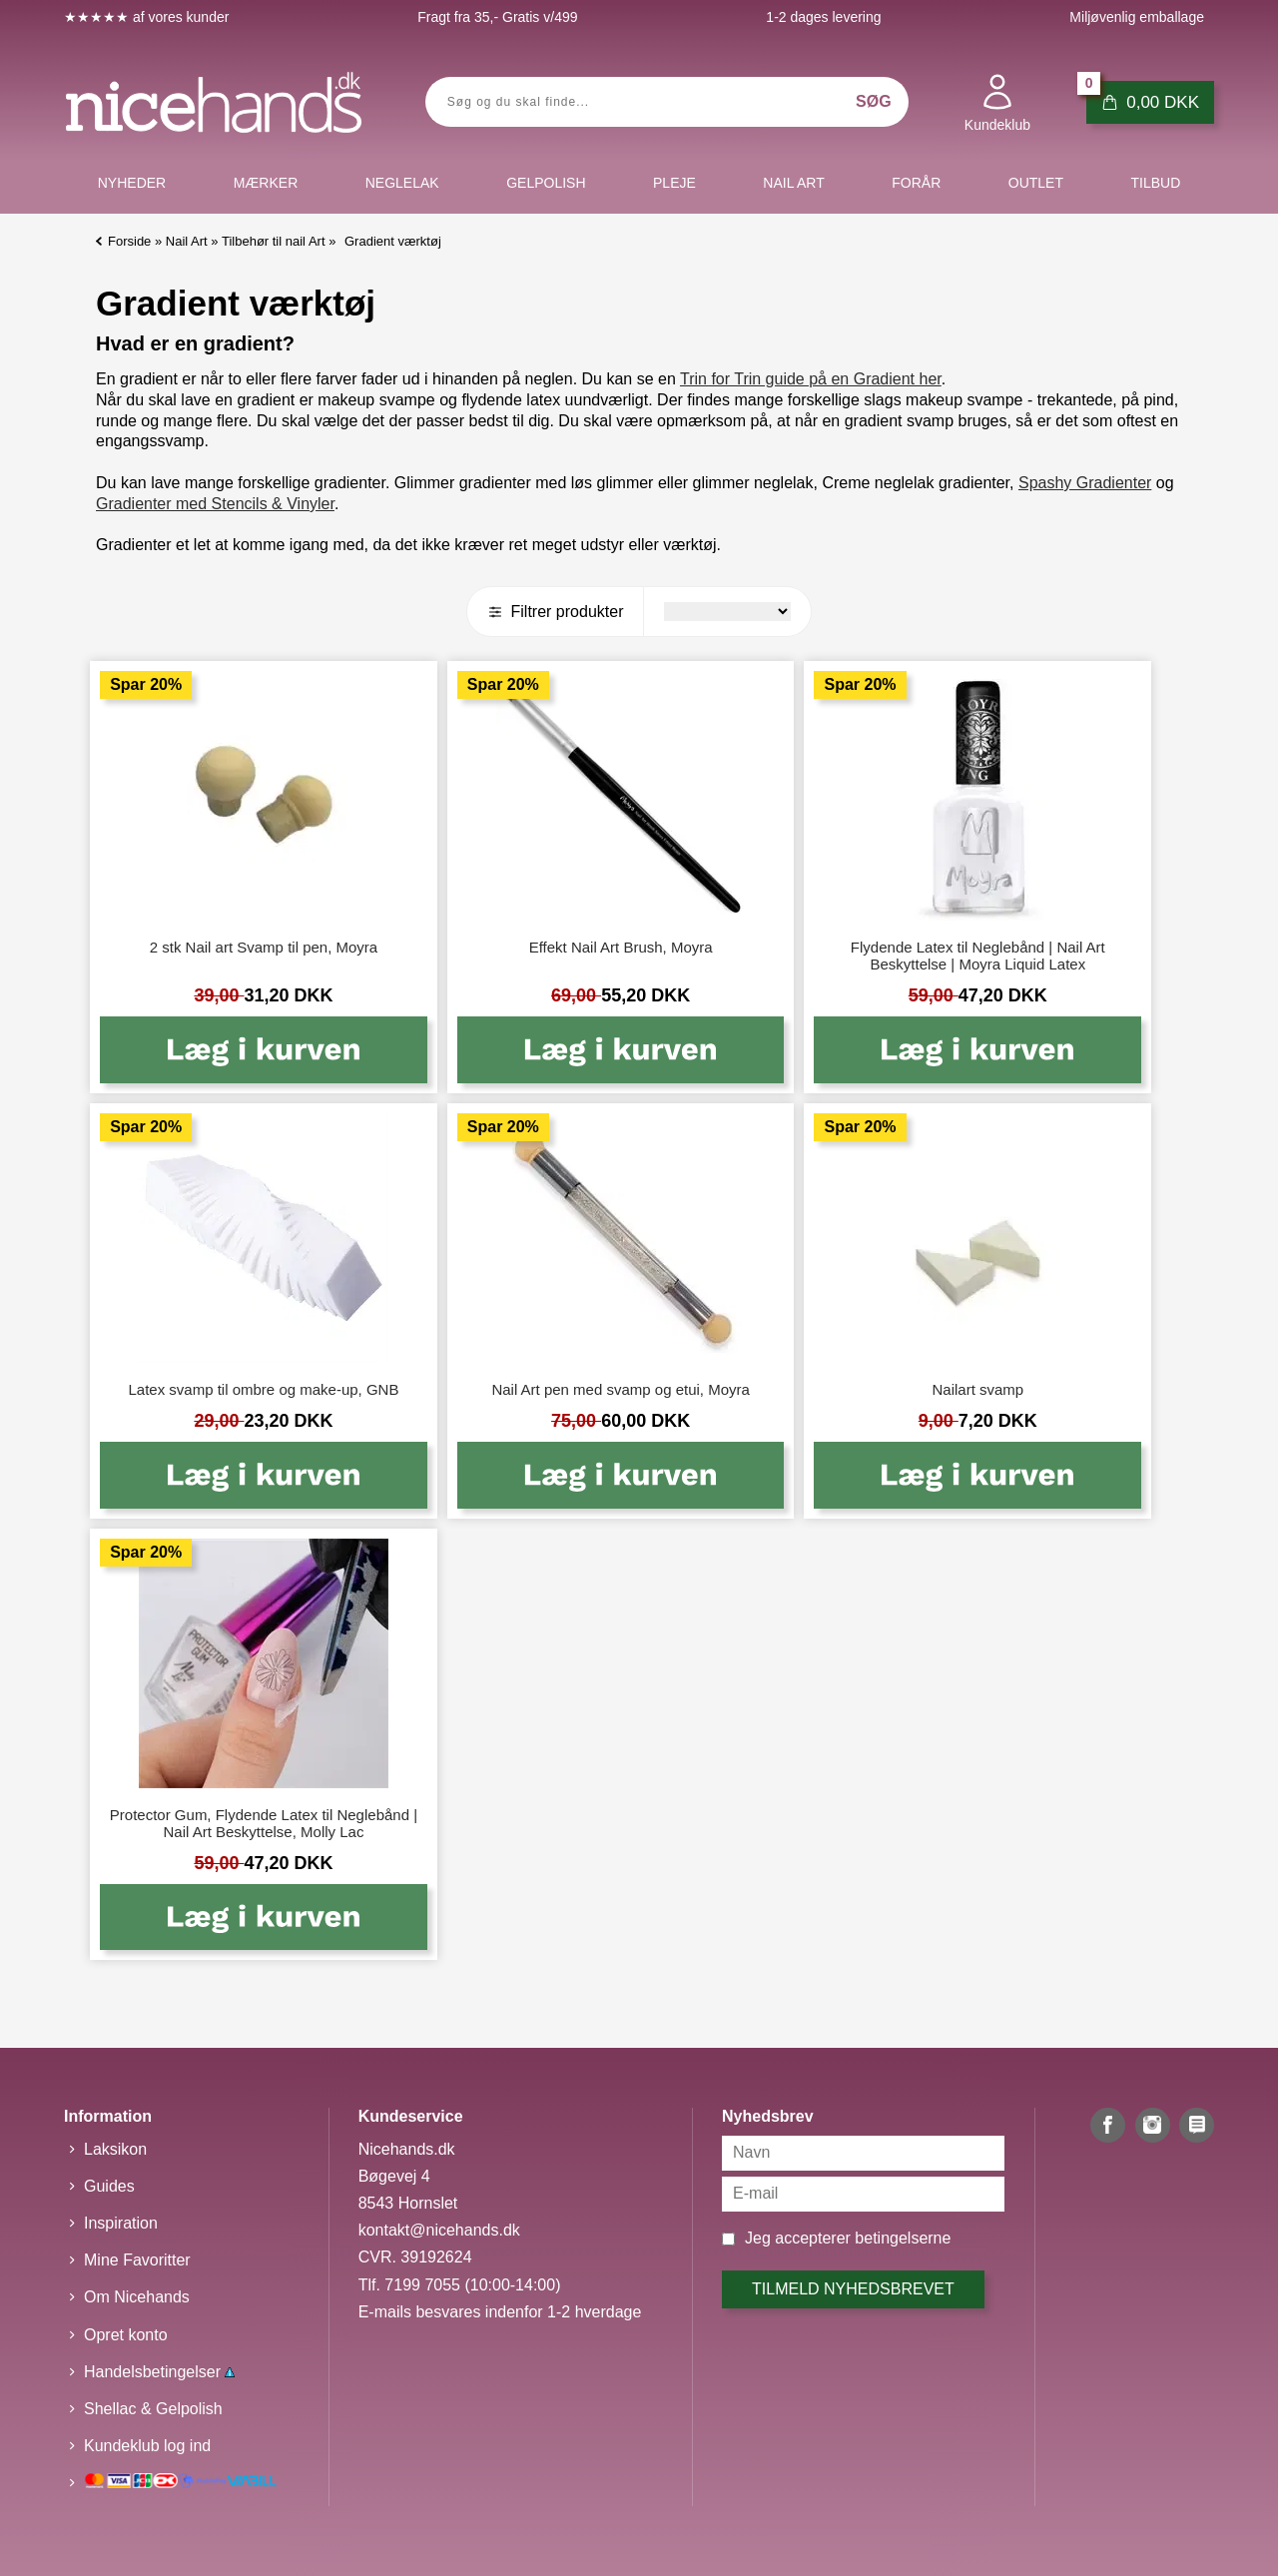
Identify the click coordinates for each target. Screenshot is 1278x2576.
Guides (109, 2186)
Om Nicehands (137, 2296)
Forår (916, 183)
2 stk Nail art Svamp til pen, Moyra (263, 947)
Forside (129, 241)
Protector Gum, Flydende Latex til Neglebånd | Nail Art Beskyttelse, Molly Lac (263, 1823)
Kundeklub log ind (147, 2445)
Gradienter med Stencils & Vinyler (215, 503)
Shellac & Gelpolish (153, 2408)
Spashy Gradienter (1084, 482)
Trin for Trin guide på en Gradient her (811, 378)
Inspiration (121, 2223)
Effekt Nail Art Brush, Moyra (621, 947)
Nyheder (132, 183)
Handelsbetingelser (159, 2371)
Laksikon (115, 2149)
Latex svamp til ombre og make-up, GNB (263, 1389)
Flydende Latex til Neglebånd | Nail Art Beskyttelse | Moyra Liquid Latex (978, 955)
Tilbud (1155, 183)
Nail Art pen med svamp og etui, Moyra (620, 1389)
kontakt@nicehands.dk (439, 2230)
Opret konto (126, 2334)
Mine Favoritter (137, 2260)
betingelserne (903, 2238)
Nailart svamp (977, 1389)
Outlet (1035, 183)
